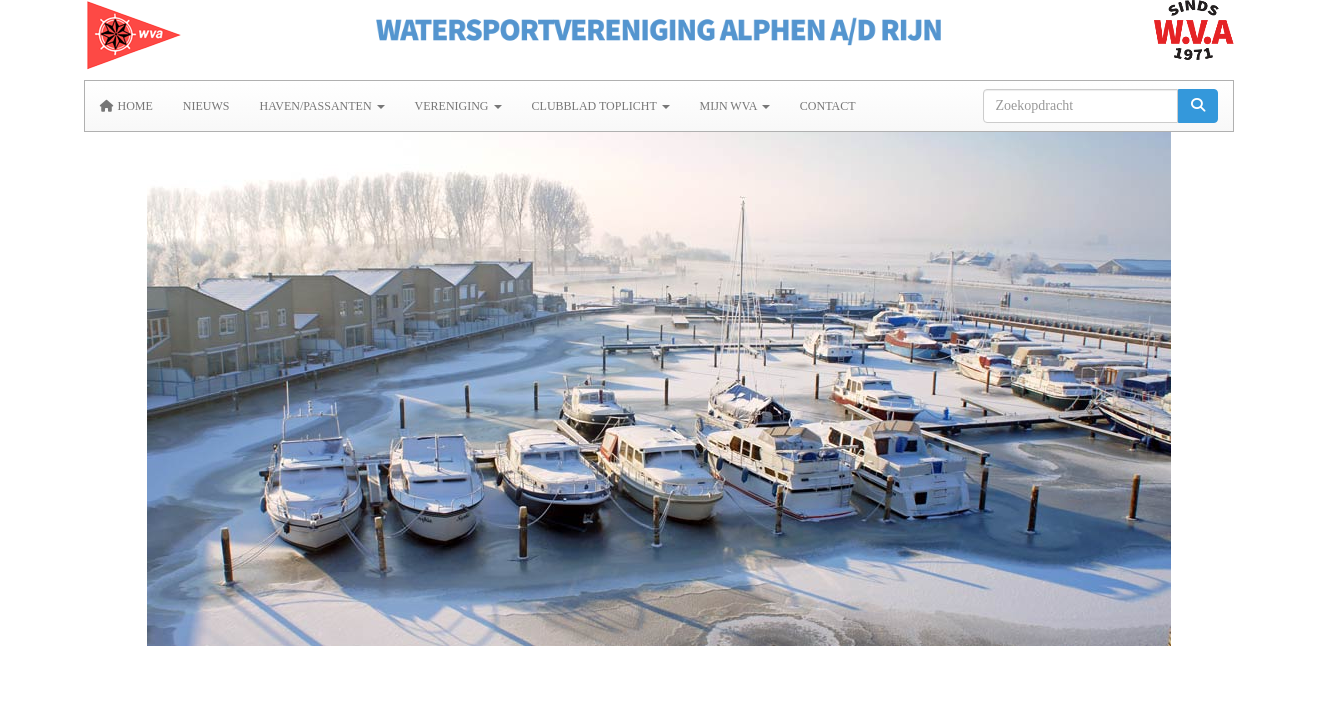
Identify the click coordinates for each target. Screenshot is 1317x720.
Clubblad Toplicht (601, 106)
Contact (828, 106)
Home (126, 106)
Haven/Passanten (322, 106)
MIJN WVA (735, 106)
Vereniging (458, 106)
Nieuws (206, 106)
